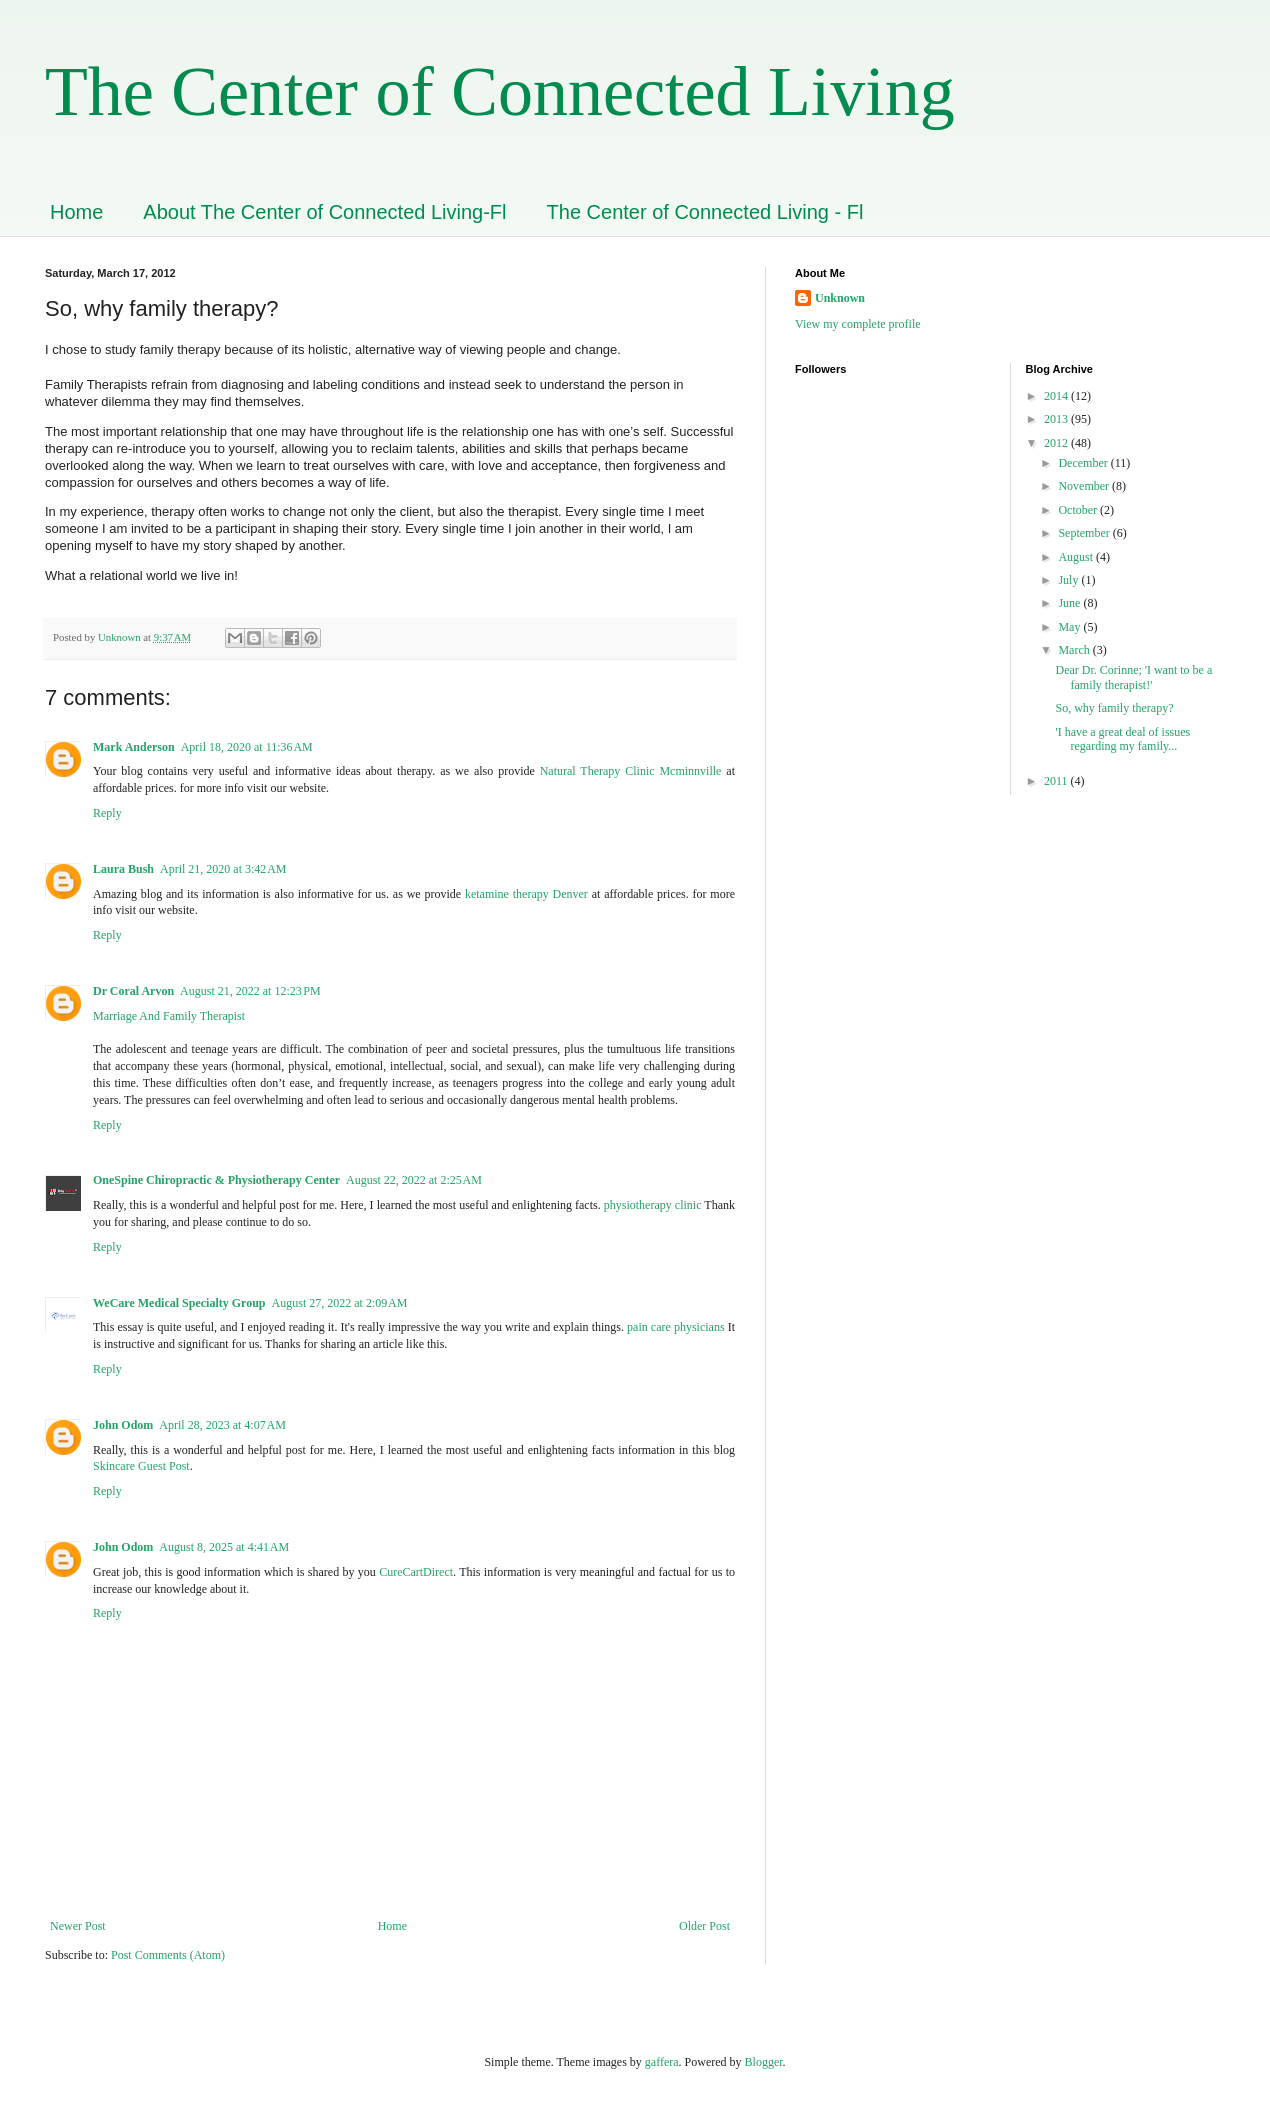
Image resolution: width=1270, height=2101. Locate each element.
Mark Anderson (134, 747)
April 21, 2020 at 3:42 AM (223, 869)
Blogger (764, 2062)
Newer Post (78, 1926)
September (1085, 533)
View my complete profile (858, 324)
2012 (1057, 443)
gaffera (662, 2062)
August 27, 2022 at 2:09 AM (340, 1303)
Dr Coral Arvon (133, 991)
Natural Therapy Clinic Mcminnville (631, 771)
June (1070, 603)
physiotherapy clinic (653, 1205)
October (1079, 510)
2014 (1057, 396)
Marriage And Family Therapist (169, 1016)
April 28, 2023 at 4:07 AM (222, 1425)
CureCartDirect (416, 1572)
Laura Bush (123, 869)
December (1084, 463)
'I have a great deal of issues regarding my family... (1122, 739)
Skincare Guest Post (141, 1466)
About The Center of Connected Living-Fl (324, 212)
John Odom (123, 1425)
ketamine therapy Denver (526, 894)
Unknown (840, 298)
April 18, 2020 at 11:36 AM (247, 747)
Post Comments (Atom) (168, 1955)
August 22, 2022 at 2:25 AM (414, 1180)
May (1070, 627)
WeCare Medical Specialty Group (179, 1303)
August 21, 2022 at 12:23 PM (250, 991)
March (1075, 650)
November (1085, 486)
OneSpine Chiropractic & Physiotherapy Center (216, 1180)
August (1077, 557)
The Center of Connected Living (500, 91)
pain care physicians (675, 1327)
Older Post (704, 1926)
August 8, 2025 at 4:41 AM (224, 1547)
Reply (107, 813)
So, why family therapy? (1114, 708)
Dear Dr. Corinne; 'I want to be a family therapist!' (1133, 677)
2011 (1057, 781)
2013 (1057, 419)
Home (76, 212)
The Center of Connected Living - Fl (705, 212)
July (1069, 580)
